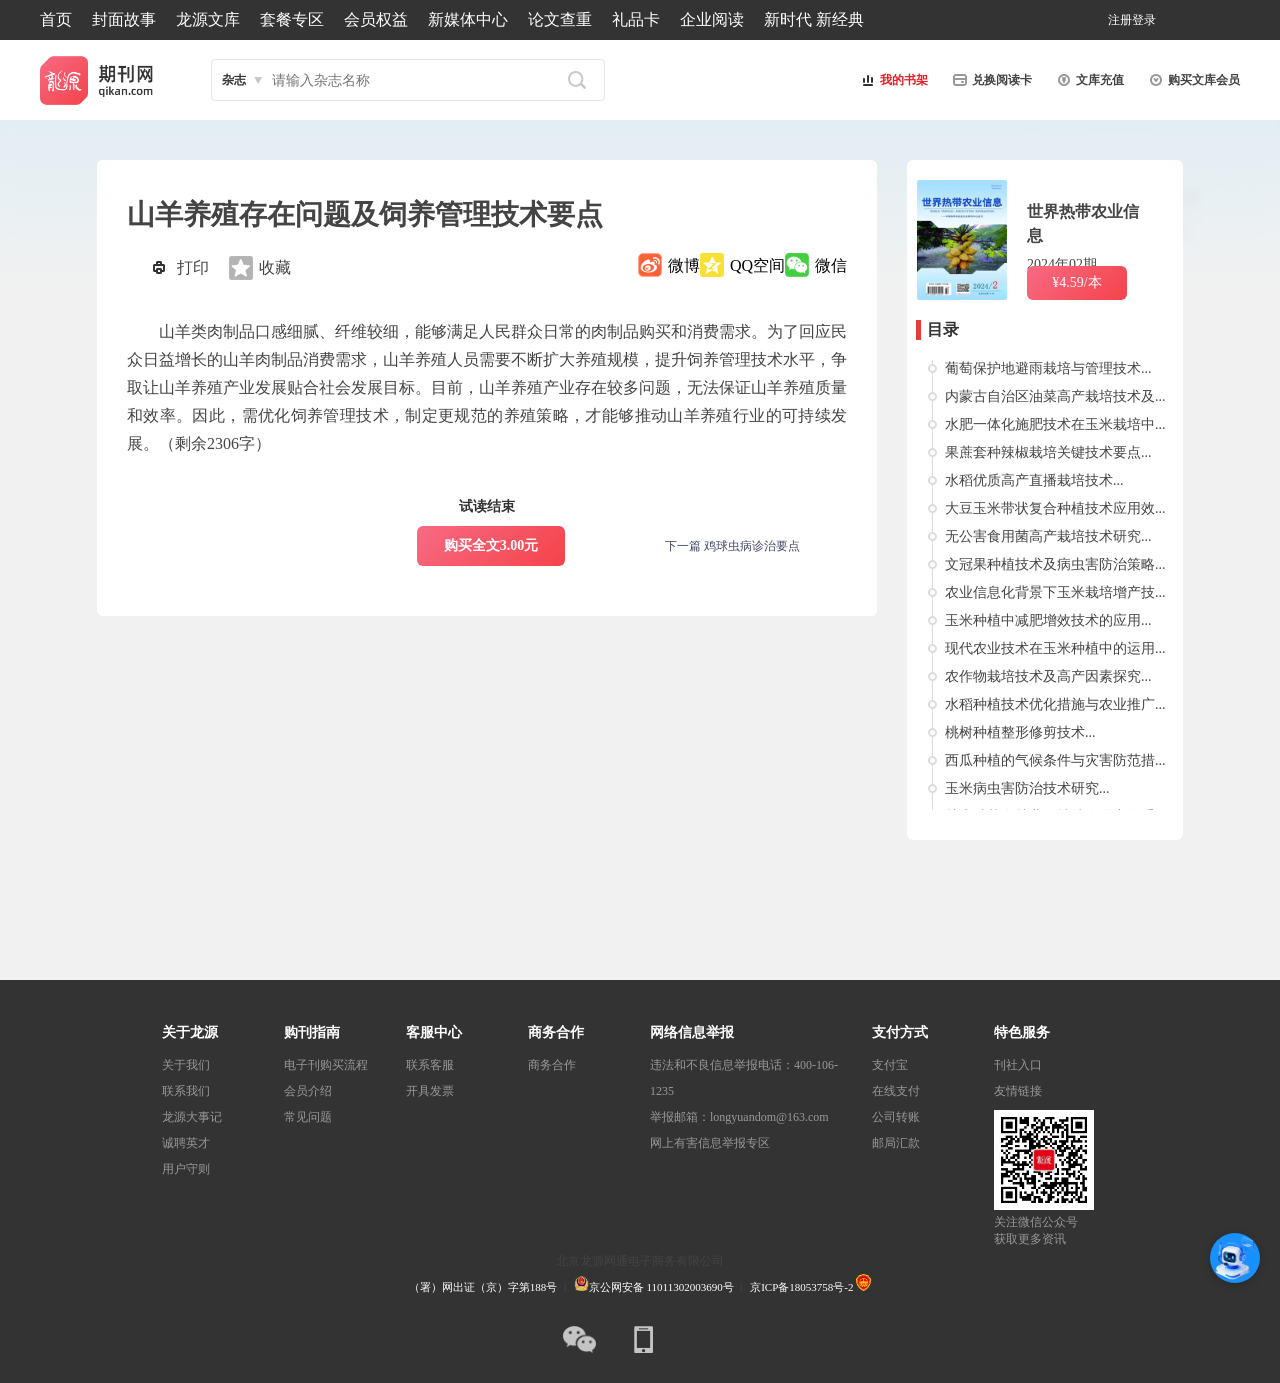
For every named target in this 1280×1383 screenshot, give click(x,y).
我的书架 (892, 80)
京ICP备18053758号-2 (801, 1287)
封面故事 (124, 19)
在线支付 (896, 1091)
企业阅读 (712, 19)
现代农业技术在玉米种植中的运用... (1055, 648)
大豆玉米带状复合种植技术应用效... (1055, 508)
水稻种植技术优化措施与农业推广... (1055, 704)
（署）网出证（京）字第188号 (483, 1287)
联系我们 (186, 1091)
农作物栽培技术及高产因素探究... (1048, 676)
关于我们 (186, 1065)
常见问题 (308, 1117)
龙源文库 (208, 19)
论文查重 (560, 19)
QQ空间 (757, 265)
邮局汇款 (896, 1143)
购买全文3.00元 (491, 545)
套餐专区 (292, 19)
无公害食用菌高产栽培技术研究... (1048, 536)
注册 (1120, 20)
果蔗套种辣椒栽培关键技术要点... (1048, 452)
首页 (56, 19)
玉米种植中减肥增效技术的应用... (1048, 620)
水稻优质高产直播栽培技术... (1034, 480)
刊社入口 (1018, 1065)
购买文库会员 (1192, 80)
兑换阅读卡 (990, 80)
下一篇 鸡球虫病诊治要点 (732, 546)
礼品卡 (636, 19)
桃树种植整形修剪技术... (1020, 732)
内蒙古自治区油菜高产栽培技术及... (1055, 396)
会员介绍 (308, 1091)
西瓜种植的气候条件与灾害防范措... (1055, 760)
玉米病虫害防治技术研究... (1027, 788)
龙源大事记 (192, 1117)
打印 (193, 267)
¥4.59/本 (1076, 282)
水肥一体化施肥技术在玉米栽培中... (1055, 424)
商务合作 (552, 1065)
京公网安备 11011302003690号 (654, 1287)
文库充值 (1088, 80)
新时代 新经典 (814, 19)
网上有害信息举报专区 (710, 1143)
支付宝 (890, 1065)
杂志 (234, 80)
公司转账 (896, 1117)
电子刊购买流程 (326, 1065)
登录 (1144, 20)
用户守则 (186, 1169)
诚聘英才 (186, 1143)
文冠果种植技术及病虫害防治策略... (1055, 564)
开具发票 (430, 1091)
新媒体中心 (468, 19)
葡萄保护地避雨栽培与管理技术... (1048, 368)
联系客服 (430, 1065)
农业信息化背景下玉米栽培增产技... (1055, 592)
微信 (831, 265)
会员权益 (376, 19)
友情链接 (1018, 1091)
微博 (684, 265)
